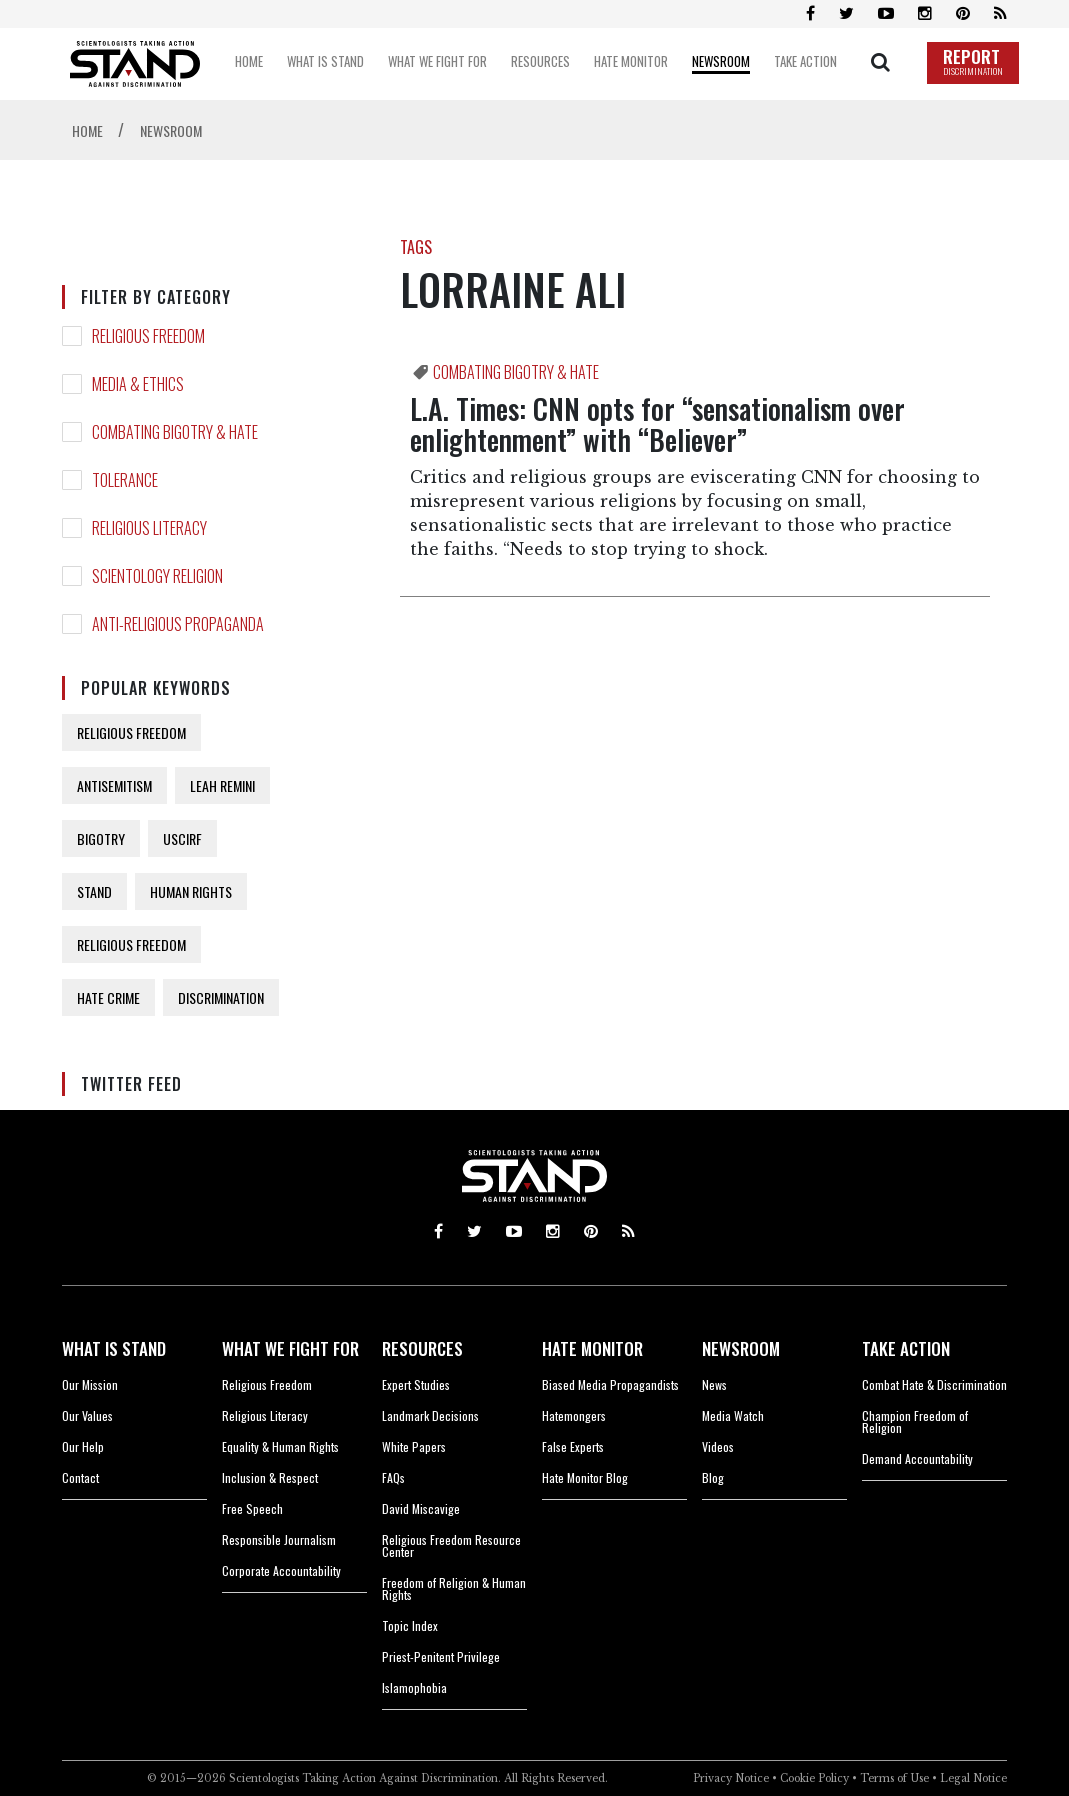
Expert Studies (416, 1384)
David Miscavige (421, 1508)
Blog (713, 1477)
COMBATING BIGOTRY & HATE (175, 432)
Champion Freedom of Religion (915, 1421)
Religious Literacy (265, 1415)
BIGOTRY (101, 838)
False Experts (573, 1446)
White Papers (414, 1446)
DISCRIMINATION (221, 997)
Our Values (87, 1415)
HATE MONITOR (592, 1348)
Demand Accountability (917, 1458)
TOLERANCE (125, 480)
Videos (718, 1446)
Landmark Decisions (430, 1415)
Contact (80, 1477)
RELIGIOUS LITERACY (149, 528)
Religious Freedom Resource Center (451, 1545)
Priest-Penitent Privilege (441, 1656)
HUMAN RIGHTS (191, 891)
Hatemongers (574, 1415)
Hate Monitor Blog (585, 1477)
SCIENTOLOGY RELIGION (157, 576)
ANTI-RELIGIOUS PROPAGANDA (178, 624)
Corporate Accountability (281, 1570)
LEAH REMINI (222, 785)
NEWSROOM (741, 1348)
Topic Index (410, 1625)
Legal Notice (973, 1778)
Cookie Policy (814, 1778)
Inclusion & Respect (270, 1477)
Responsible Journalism (279, 1539)
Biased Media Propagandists (610, 1384)
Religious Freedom (267, 1384)
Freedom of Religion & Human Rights (454, 1588)
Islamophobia (414, 1687)
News (714, 1384)
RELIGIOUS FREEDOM (148, 336)
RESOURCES (422, 1348)
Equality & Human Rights (280, 1446)
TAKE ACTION (906, 1348)
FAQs (393, 1477)
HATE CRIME (108, 997)
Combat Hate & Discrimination (934, 1384)
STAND (94, 891)
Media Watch (733, 1415)
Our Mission (90, 1384)
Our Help (83, 1446)
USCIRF (182, 838)
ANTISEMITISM (114, 785)
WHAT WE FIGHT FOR (290, 1348)
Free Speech (252, 1508)
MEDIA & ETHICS (138, 384)
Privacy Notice (731, 1778)
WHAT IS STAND (114, 1348)
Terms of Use (894, 1778)
